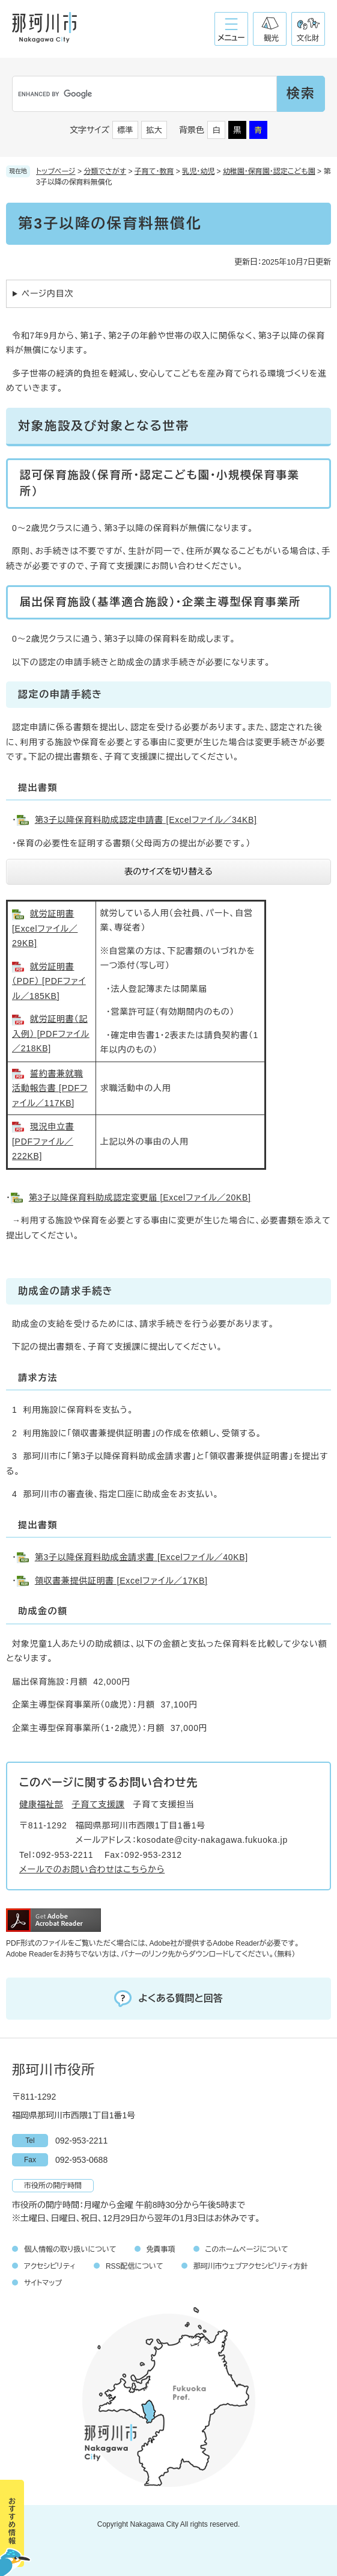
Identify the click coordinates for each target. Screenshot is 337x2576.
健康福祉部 (41, 1804)
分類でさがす (104, 171)
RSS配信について (134, 2266)
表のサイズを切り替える (168, 871)
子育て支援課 (98, 1804)
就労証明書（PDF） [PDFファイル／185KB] (49, 981)
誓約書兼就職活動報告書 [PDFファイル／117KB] (50, 1088)
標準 (125, 130)
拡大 (154, 130)
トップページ (56, 171)
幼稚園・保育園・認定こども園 (269, 171)
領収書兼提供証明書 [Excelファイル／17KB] (121, 1580)
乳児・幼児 (198, 171)
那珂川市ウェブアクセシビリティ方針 (250, 2266)
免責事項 (161, 2249)
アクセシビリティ (50, 2266)
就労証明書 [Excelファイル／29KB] (44, 928)
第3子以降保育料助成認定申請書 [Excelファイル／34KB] (146, 820)
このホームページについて (246, 2249)
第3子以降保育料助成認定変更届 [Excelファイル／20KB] (140, 1197)
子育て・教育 (154, 171)
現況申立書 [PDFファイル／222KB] (43, 1141)
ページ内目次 (47, 293)
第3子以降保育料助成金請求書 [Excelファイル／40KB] (141, 1557)
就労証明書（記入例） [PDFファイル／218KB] (51, 1033)
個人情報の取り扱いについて (70, 2249)
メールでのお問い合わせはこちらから (92, 1869)
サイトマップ (43, 2283)
